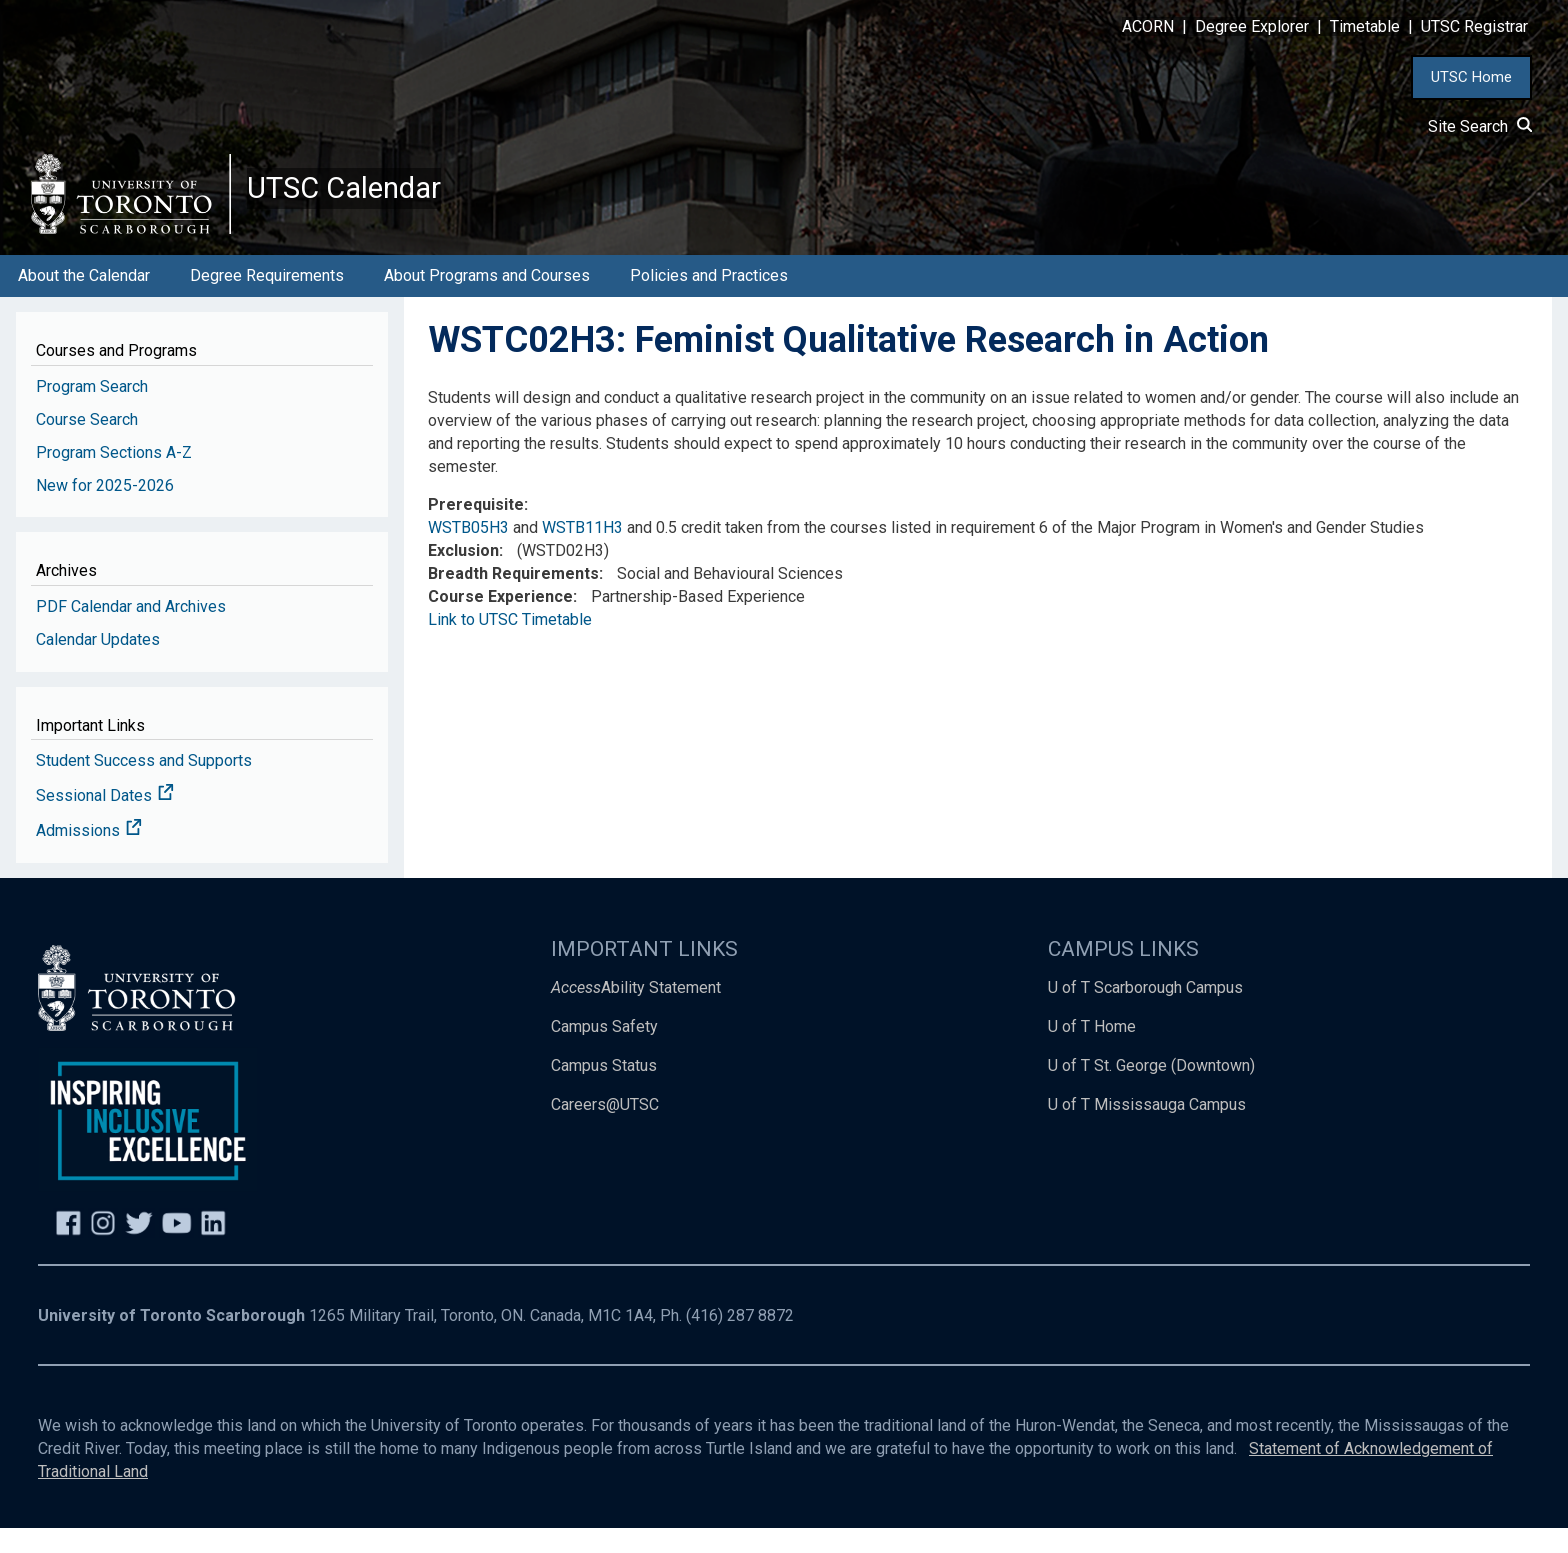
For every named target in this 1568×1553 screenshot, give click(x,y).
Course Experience (500, 621)
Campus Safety (604, 1051)
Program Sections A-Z (114, 477)
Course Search (87, 444)
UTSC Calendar (367, 200)
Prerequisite (476, 530)
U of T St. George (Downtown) (1151, 1090)
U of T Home (1092, 1051)
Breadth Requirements (513, 598)
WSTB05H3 (468, 553)
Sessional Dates (105, 821)
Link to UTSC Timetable (510, 644)
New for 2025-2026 (105, 510)
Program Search (92, 411)
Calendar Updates (98, 664)
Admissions (89, 856)
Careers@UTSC (605, 1129)
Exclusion (463, 576)
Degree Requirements (267, 300)
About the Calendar (84, 300)
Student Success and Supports (144, 786)
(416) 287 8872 (740, 1341)
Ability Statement (636, 1012)
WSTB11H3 (582, 553)
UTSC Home (1471, 77)
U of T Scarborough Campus (1145, 1012)
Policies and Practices (709, 300)
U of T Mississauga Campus (1147, 1129)
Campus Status (604, 1090)
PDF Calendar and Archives (131, 631)
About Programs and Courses (487, 300)
